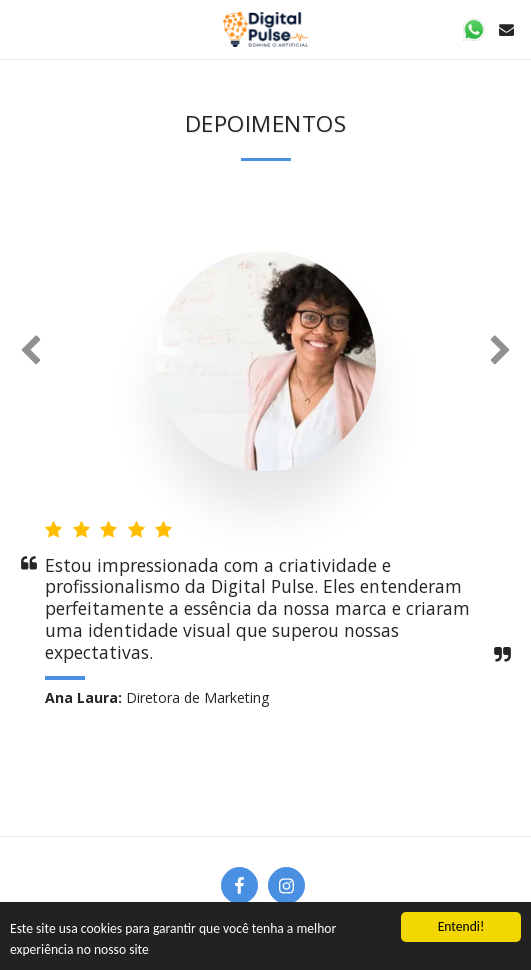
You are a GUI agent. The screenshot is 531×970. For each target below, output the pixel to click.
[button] (22, 28)
